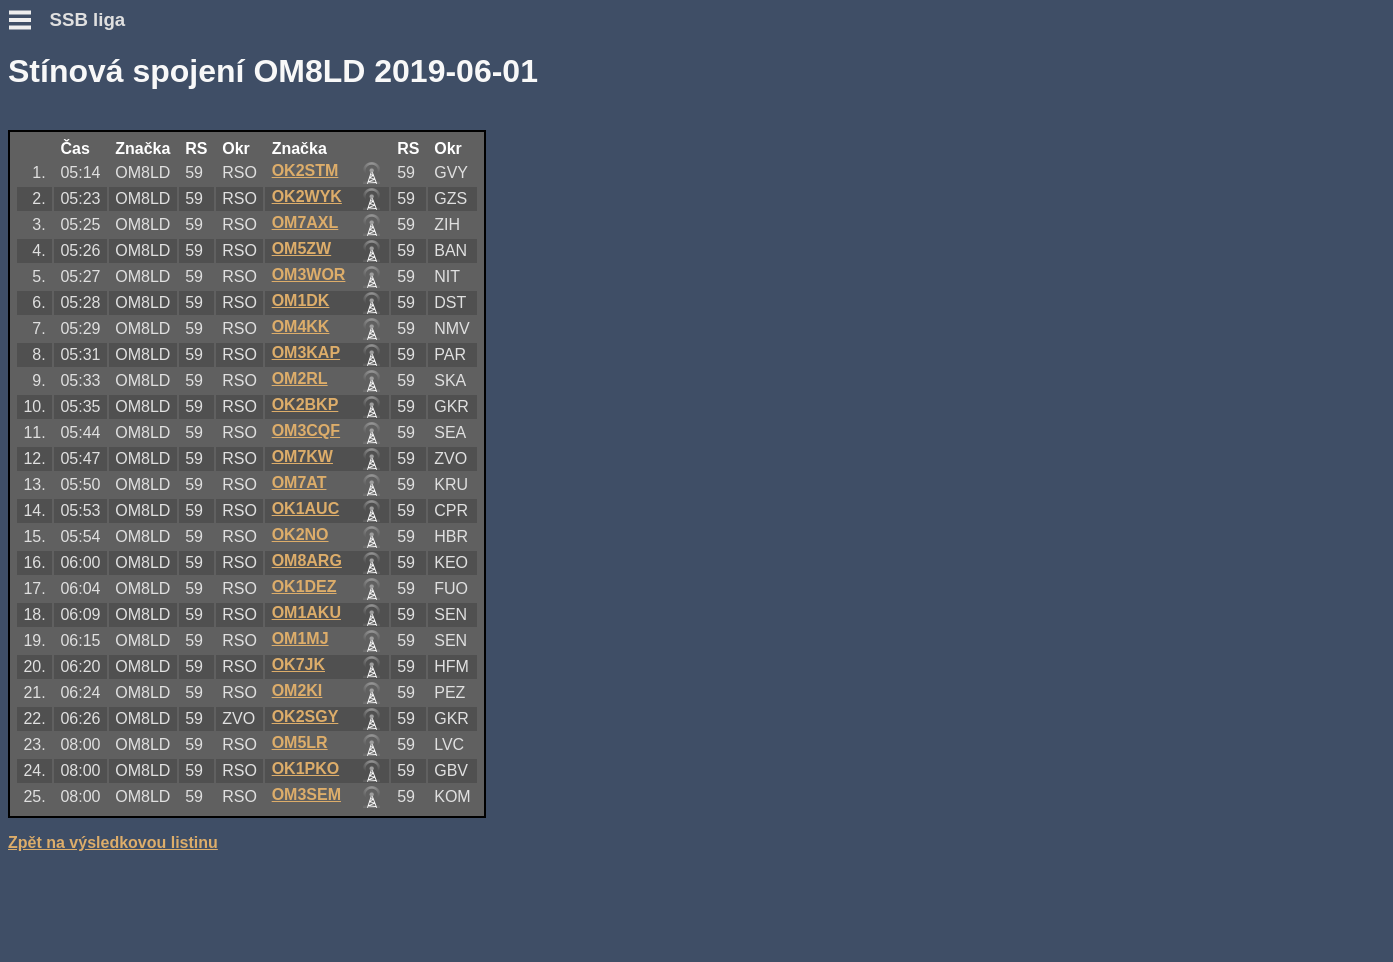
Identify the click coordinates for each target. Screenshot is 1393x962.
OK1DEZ (304, 586)
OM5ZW (302, 248)
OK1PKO (306, 768)
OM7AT (299, 482)
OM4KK (301, 326)
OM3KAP (306, 352)
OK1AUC (306, 508)
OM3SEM (306, 794)
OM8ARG (307, 560)
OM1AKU (306, 612)
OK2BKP (305, 404)
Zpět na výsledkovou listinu (113, 842)
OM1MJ (300, 638)
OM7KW (302, 456)
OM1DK (301, 300)
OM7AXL (305, 222)
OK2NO (300, 534)
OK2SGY (305, 716)
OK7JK (298, 664)
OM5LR (300, 742)
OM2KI (297, 690)
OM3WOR (309, 274)
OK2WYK (307, 196)
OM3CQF (306, 430)
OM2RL (300, 378)
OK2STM (305, 170)
